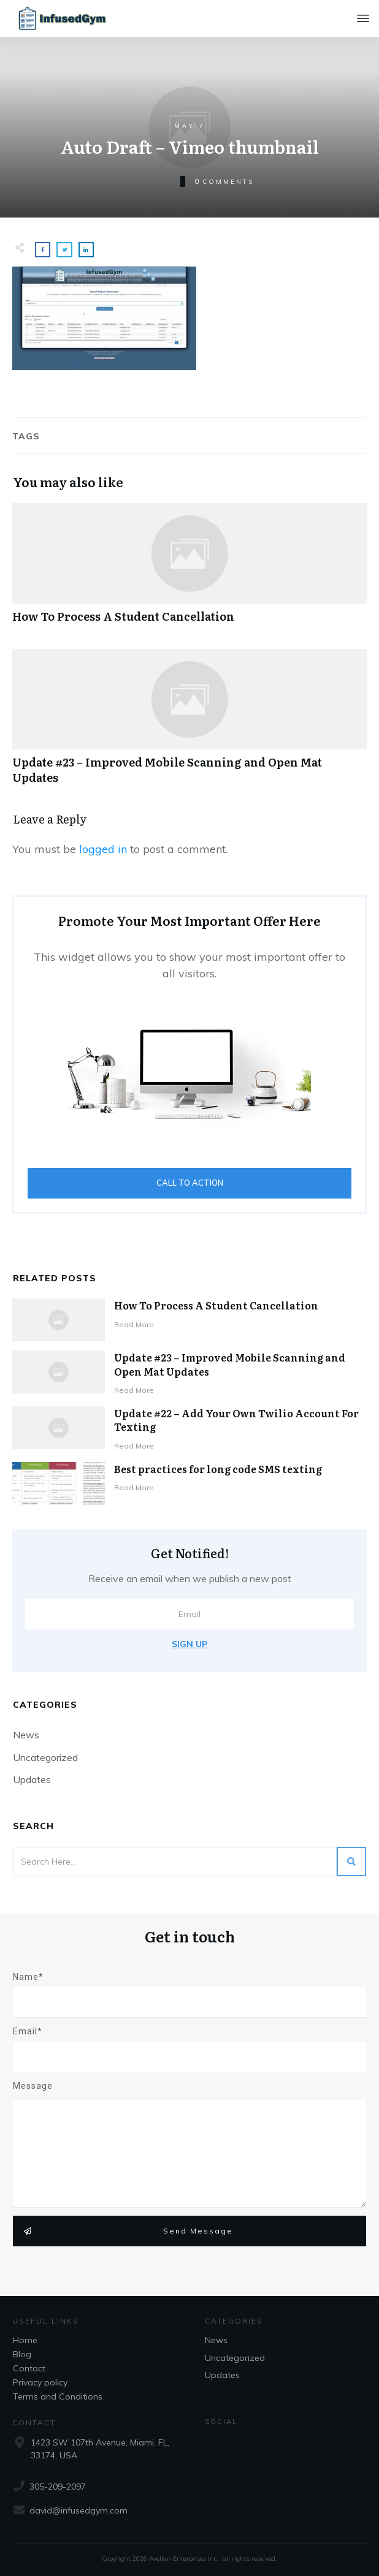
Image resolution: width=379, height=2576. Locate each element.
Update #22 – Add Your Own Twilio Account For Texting (236, 1420)
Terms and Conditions (57, 2396)
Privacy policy (40, 2382)
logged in (103, 849)
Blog (22, 2354)
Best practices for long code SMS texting (218, 1468)
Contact (29, 2368)
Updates (32, 1779)
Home (25, 2340)
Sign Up (189, 1644)
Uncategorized (45, 1757)
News (26, 1735)
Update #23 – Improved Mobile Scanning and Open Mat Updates (189, 723)
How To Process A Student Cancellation (189, 569)
